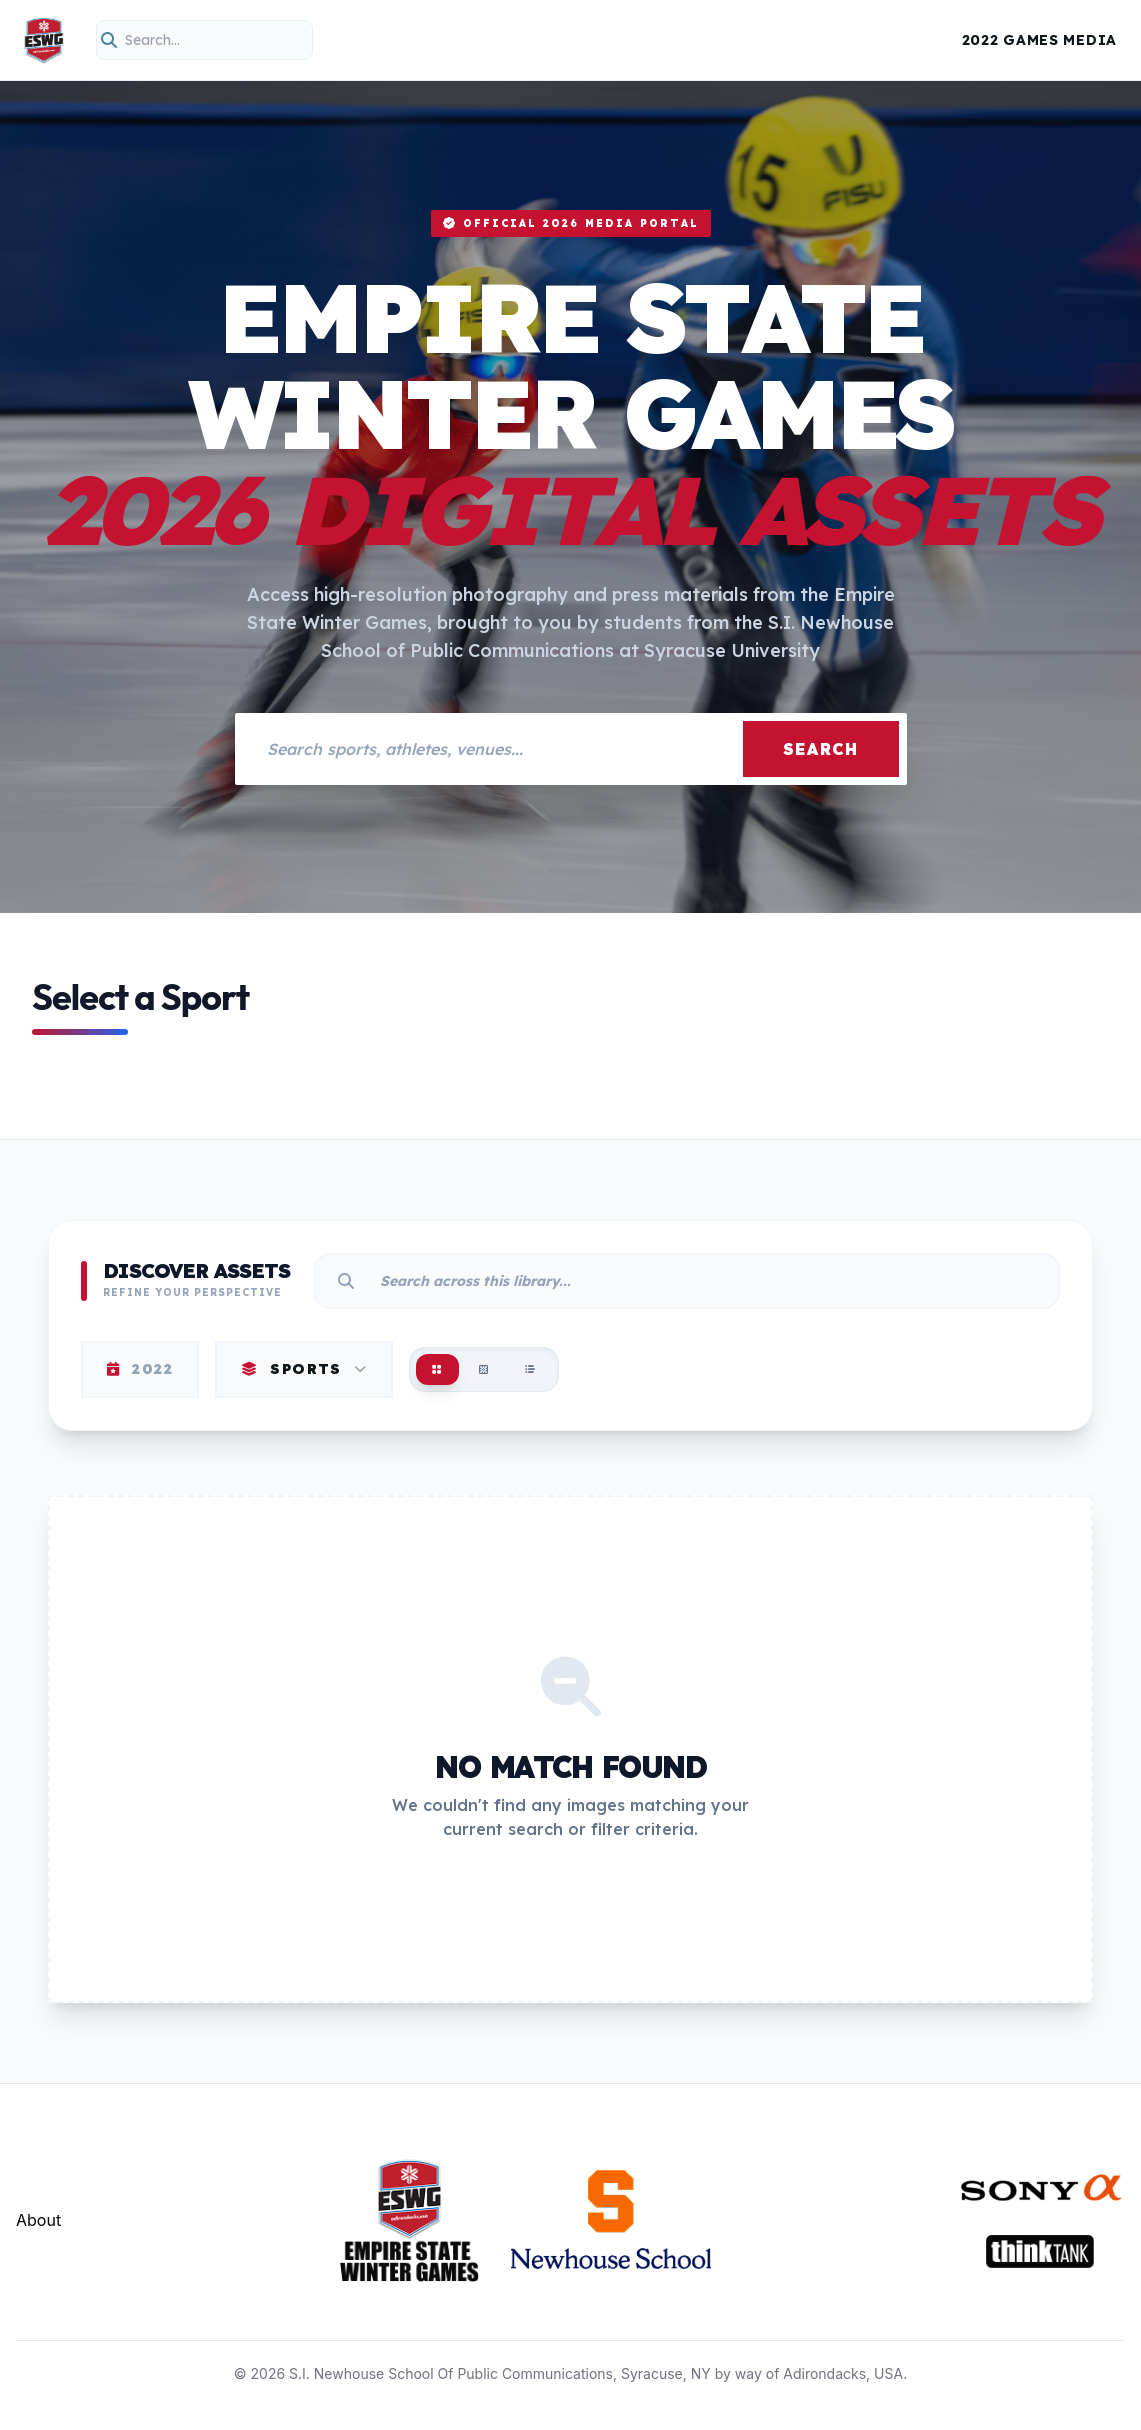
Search (821, 749)
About (38, 2220)
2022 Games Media (1039, 40)
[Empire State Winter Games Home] (44, 40)
